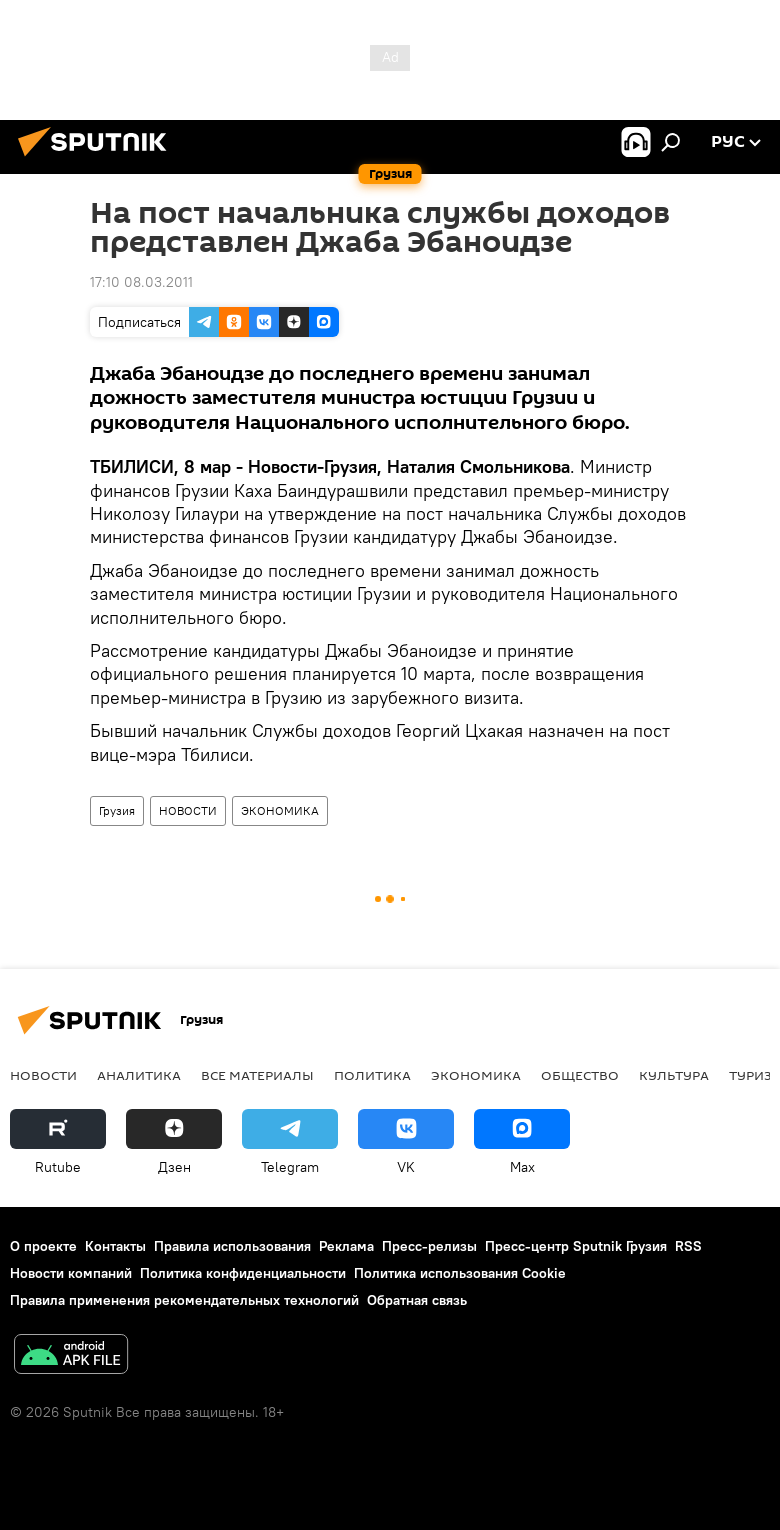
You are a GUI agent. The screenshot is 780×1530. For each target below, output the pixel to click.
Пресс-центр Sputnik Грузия (576, 1246)
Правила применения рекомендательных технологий (184, 1300)
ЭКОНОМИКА (280, 810)
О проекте (43, 1246)
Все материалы (257, 1075)
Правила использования (232, 1246)
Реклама (346, 1246)
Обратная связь (417, 1300)
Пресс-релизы (429, 1246)
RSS (688, 1246)
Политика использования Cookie (460, 1273)
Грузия (117, 810)
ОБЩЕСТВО (580, 1075)
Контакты (115, 1246)
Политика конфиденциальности (243, 1273)
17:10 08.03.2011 (141, 282)
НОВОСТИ (188, 810)
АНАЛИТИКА (139, 1075)
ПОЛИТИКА (372, 1075)
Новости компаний (71, 1273)
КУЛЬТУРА (674, 1075)
